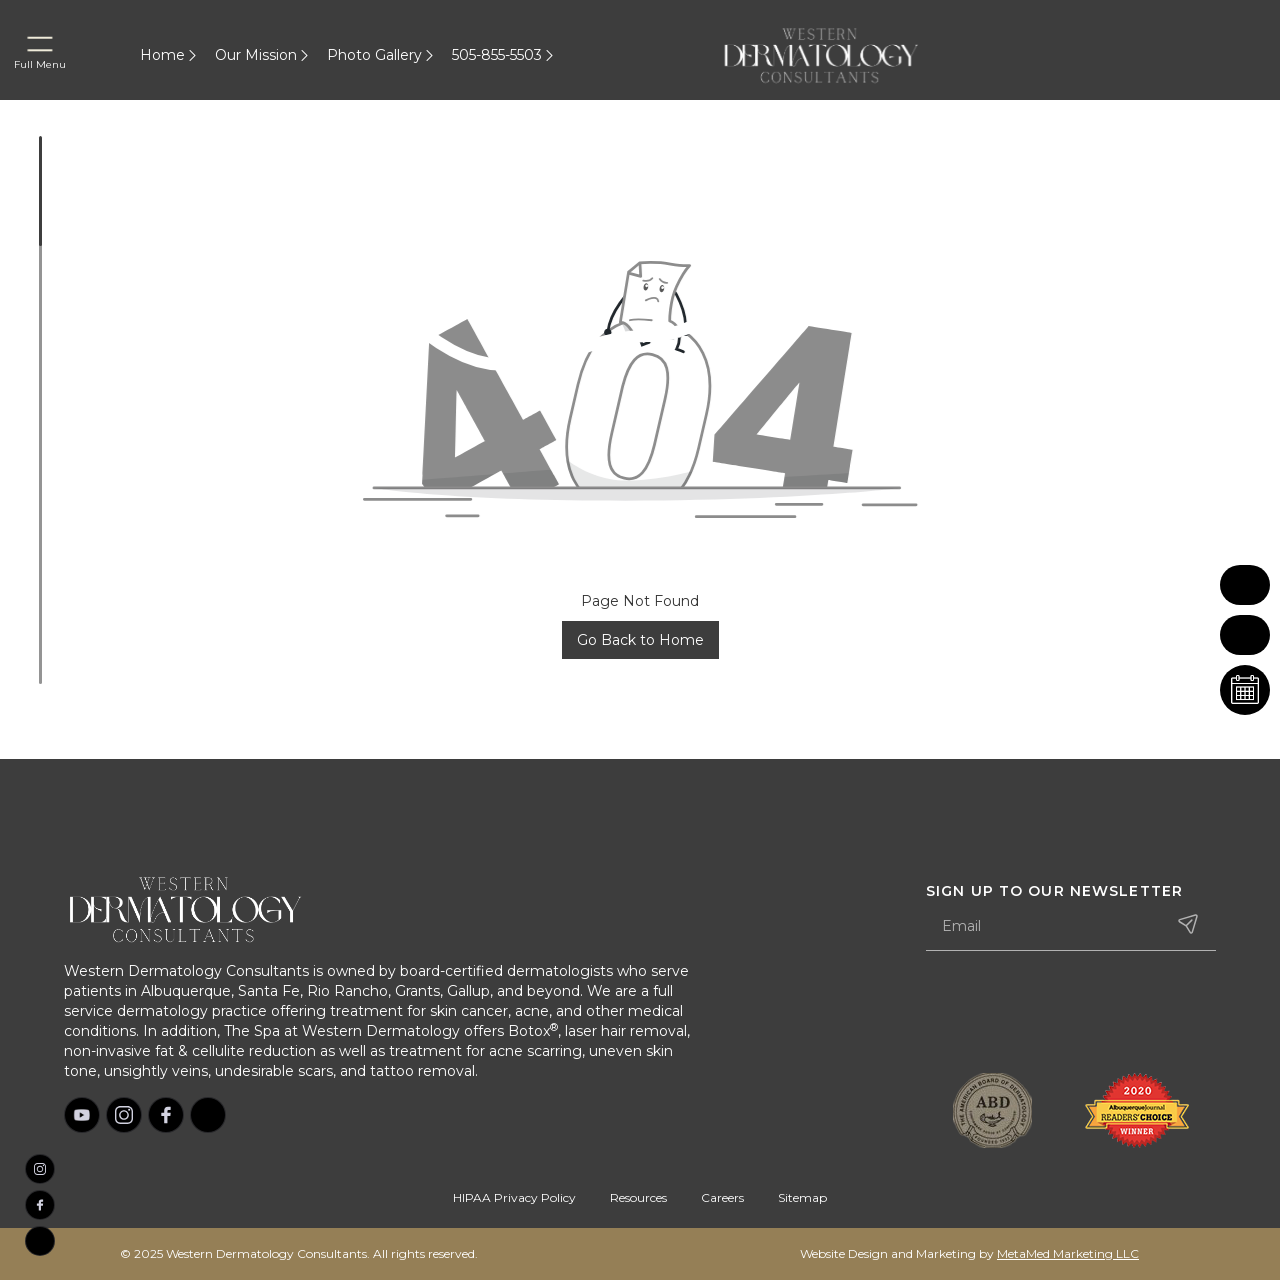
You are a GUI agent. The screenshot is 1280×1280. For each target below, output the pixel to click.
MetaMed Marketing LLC (1068, 1253)
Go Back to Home (640, 640)
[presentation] (1078, 1014)
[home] (845, 55)
